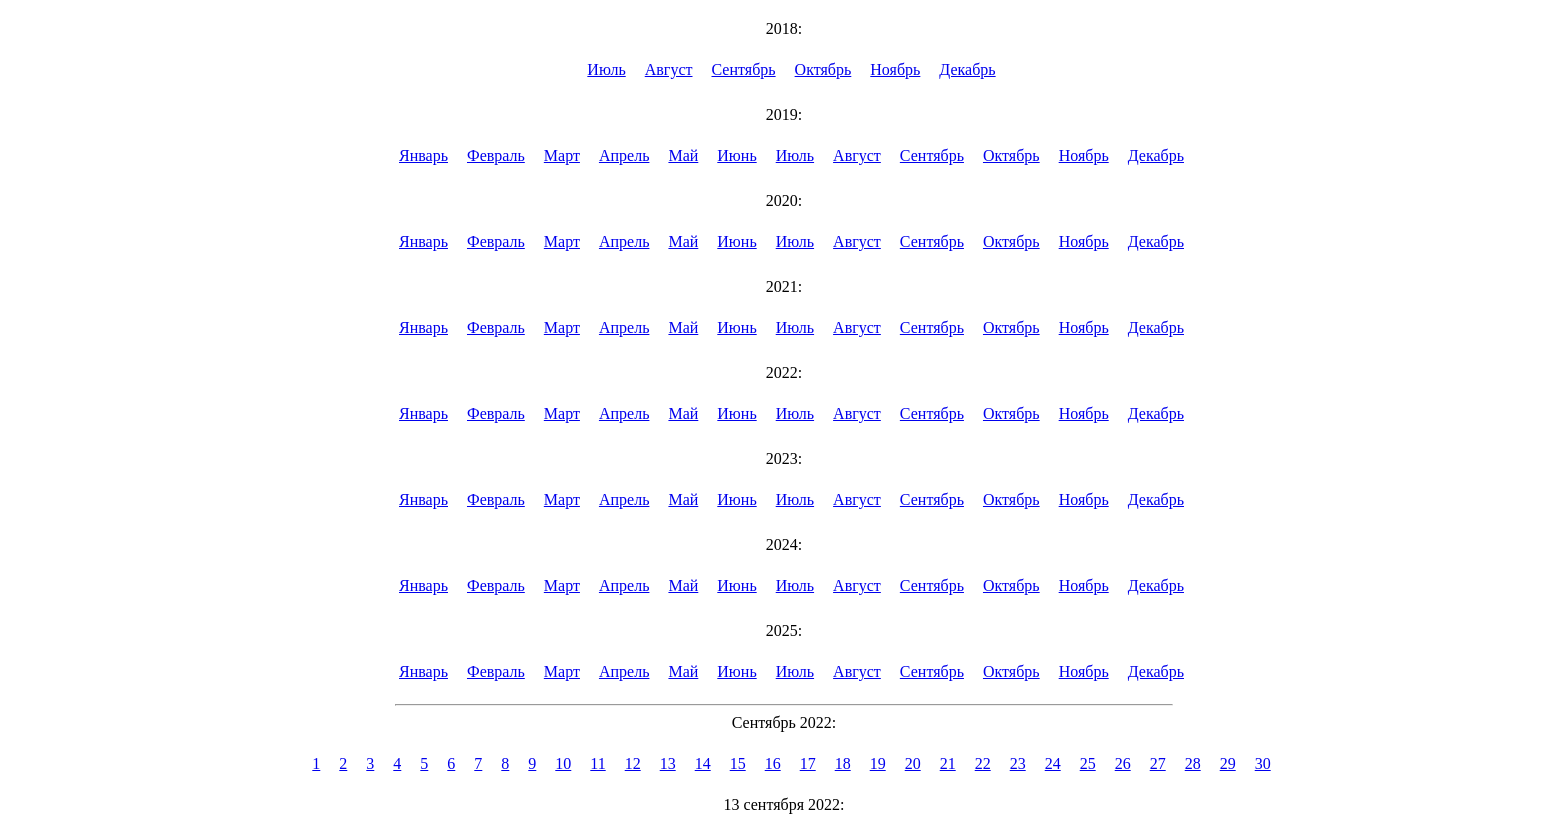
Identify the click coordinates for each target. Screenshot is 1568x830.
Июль (606, 69)
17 (808, 763)
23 (1018, 763)
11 (597, 763)
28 (1193, 763)
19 (878, 763)
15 (738, 763)
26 (1123, 763)
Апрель (624, 155)
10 (563, 763)
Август (669, 69)
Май (683, 155)
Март (562, 155)
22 (983, 763)
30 (1263, 763)
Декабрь (967, 69)
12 (633, 763)
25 (1088, 763)
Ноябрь (895, 69)
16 (773, 763)
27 (1158, 763)
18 (843, 763)
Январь (423, 155)
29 (1228, 763)
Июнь (736, 155)
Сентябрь (744, 69)
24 (1053, 763)
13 (668, 763)
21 (948, 763)
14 (703, 763)
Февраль (496, 155)
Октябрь (823, 69)
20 (913, 763)
